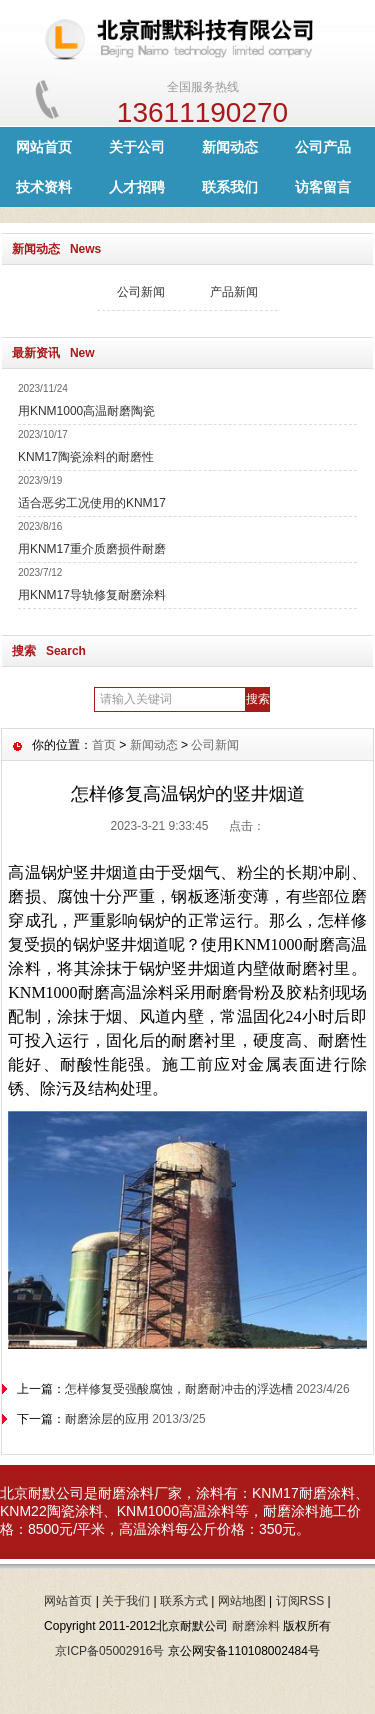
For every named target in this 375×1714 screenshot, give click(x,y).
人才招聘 (137, 187)
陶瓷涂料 (75, 1511)
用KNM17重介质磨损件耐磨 (92, 549)
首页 (104, 745)
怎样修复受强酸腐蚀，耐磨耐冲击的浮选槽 (179, 1389)
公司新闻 (141, 292)
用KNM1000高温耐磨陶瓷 (86, 411)
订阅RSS (300, 1601)
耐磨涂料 (327, 1493)
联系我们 (230, 187)
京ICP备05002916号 (109, 1651)
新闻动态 (230, 147)
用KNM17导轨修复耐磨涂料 (92, 595)
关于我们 (126, 1601)
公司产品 (323, 147)
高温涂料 (207, 1511)
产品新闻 (234, 292)
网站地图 (242, 1601)
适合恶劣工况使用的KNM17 (92, 503)
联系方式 (184, 1601)
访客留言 (323, 187)
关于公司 (137, 147)
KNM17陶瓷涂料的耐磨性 (86, 457)
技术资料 (44, 187)
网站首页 (44, 147)
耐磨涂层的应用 (107, 1419)
